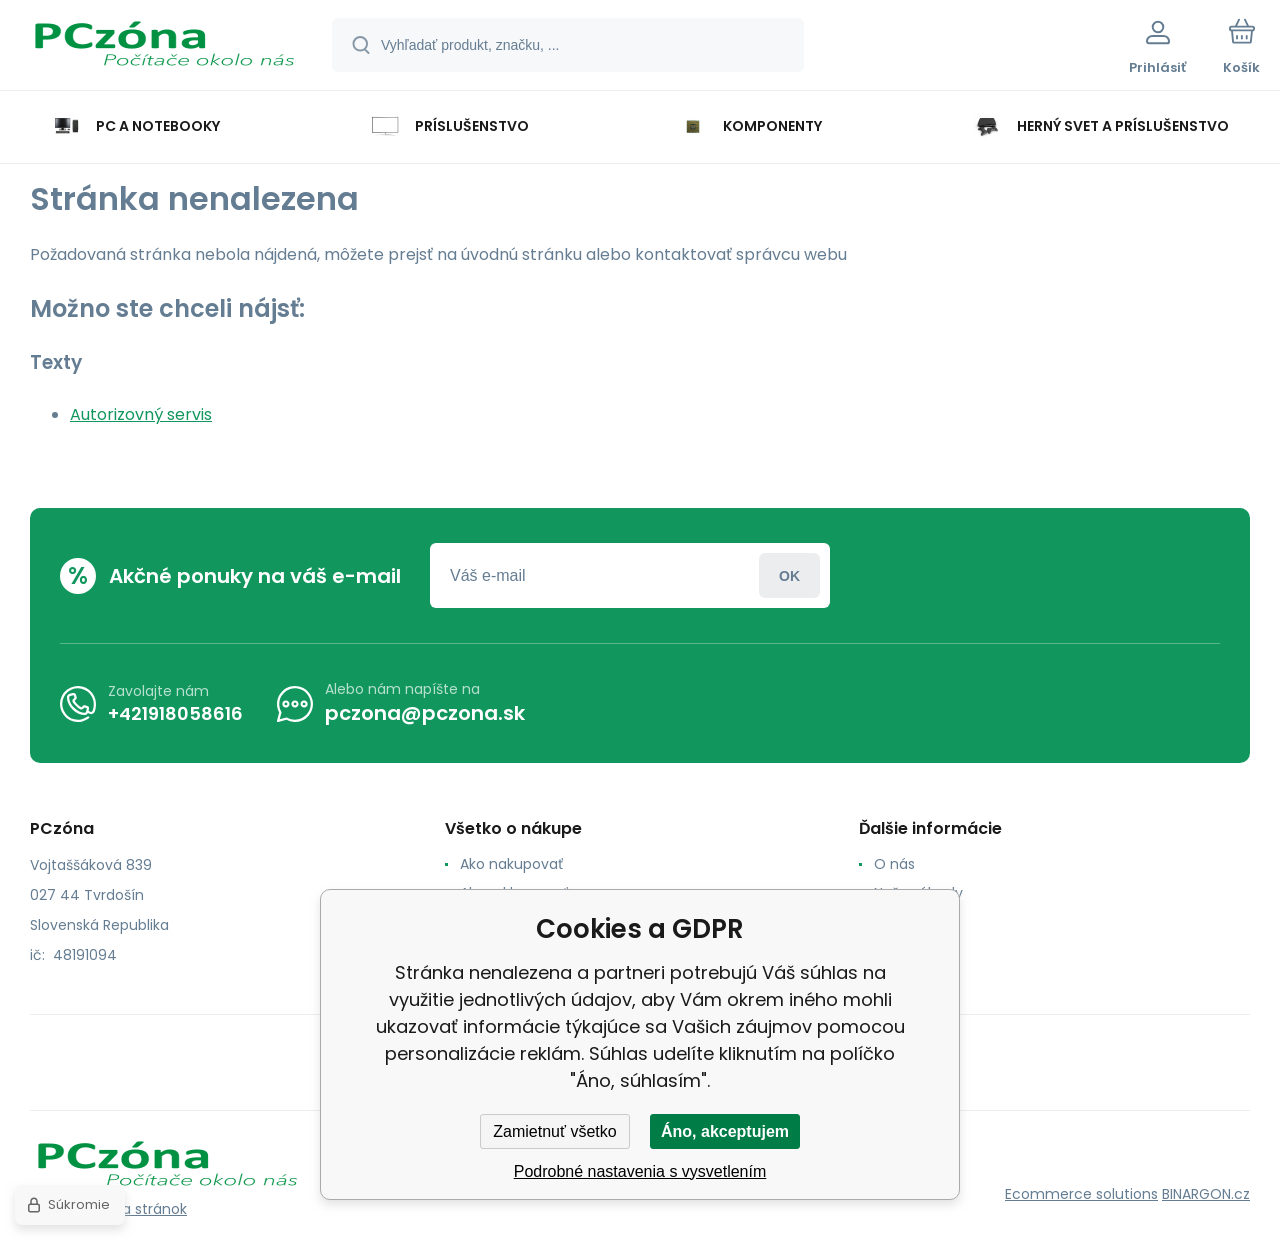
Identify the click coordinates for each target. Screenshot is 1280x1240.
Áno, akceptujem (725, 1131)
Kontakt (901, 922)
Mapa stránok (139, 1209)
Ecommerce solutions (1081, 1194)
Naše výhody (918, 893)
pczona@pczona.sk (425, 713)
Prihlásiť (789, 575)
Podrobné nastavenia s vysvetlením (640, 1171)
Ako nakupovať (511, 864)
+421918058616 (175, 713)
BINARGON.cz (1206, 1194)
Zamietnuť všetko (554, 1131)
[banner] (164, 48)
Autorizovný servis (141, 414)
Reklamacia (914, 951)
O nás (894, 864)
